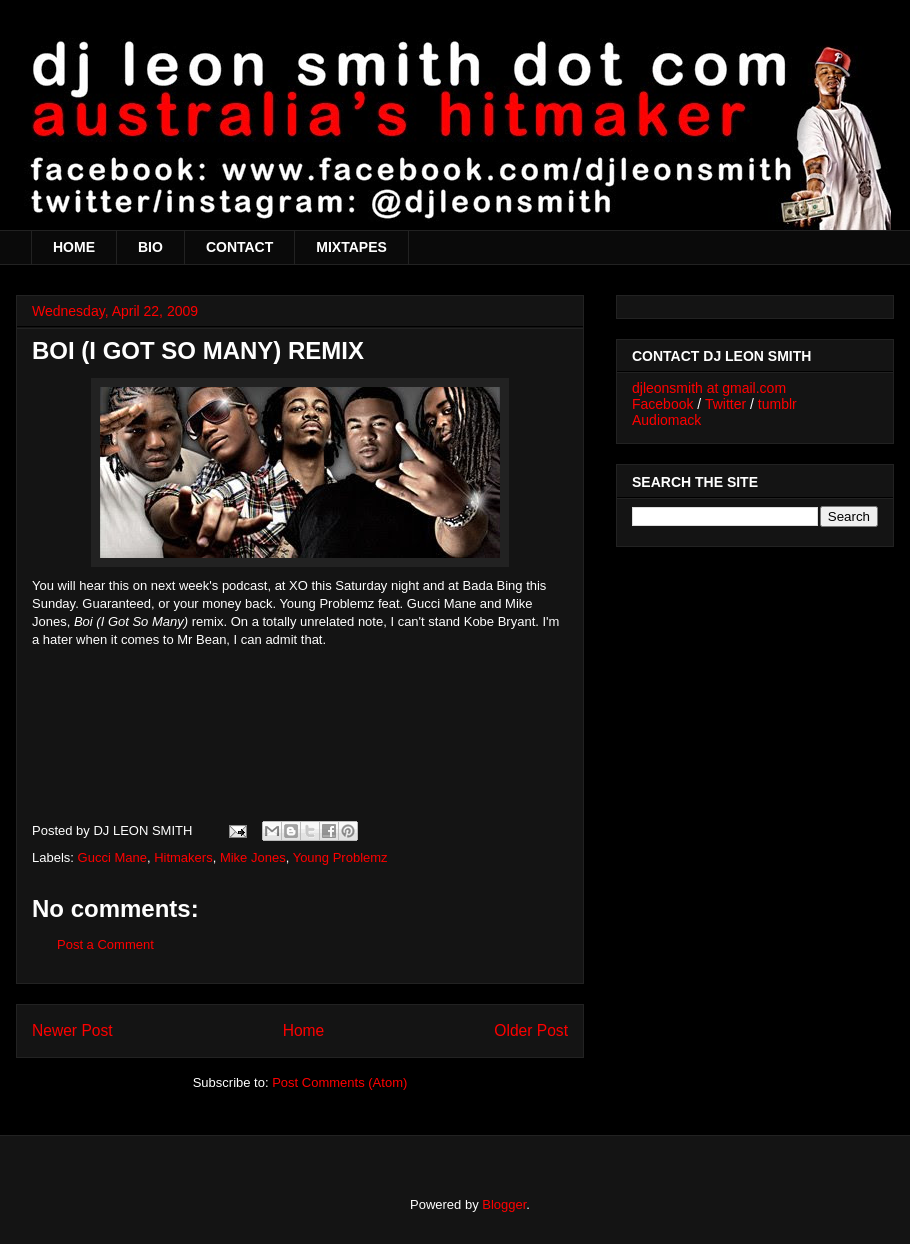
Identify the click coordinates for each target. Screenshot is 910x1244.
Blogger (504, 1204)
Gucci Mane (112, 857)
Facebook (662, 404)
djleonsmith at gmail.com (709, 388)
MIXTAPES (351, 247)
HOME (74, 247)
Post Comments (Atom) (339, 1082)
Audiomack (666, 420)
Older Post (531, 1030)
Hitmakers (183, 857)
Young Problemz (340, 857)
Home (304, 1030)
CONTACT (239, 247)
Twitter (725, 404)
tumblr (777, 404)
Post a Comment (105, 944)
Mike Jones (253, 857)
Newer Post (72, 1030)
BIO (150, 247)
